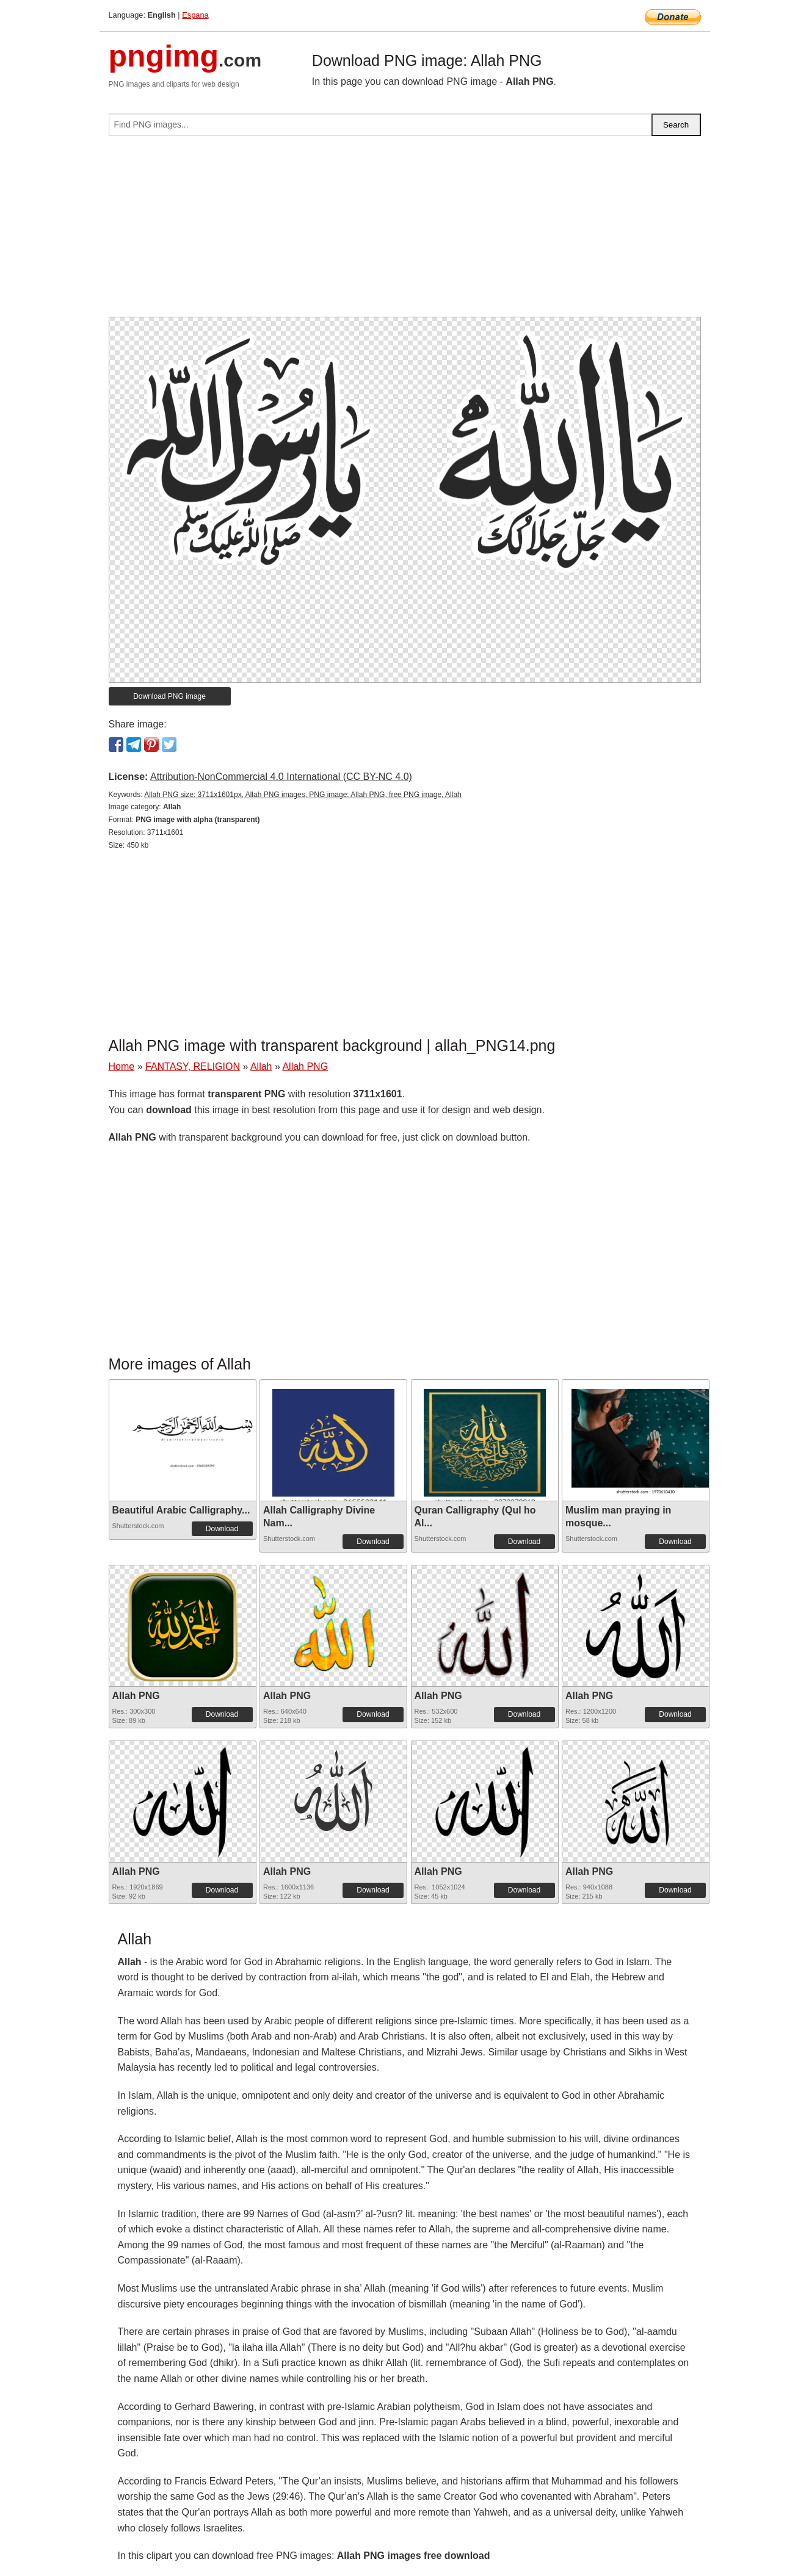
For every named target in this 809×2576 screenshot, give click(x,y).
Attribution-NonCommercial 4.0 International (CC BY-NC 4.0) (281, 776)
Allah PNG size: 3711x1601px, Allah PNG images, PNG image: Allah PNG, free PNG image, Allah (303, 794)
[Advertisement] (405, 231)
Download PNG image (169, 696)
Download (222, 1528)
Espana (195, 15)
